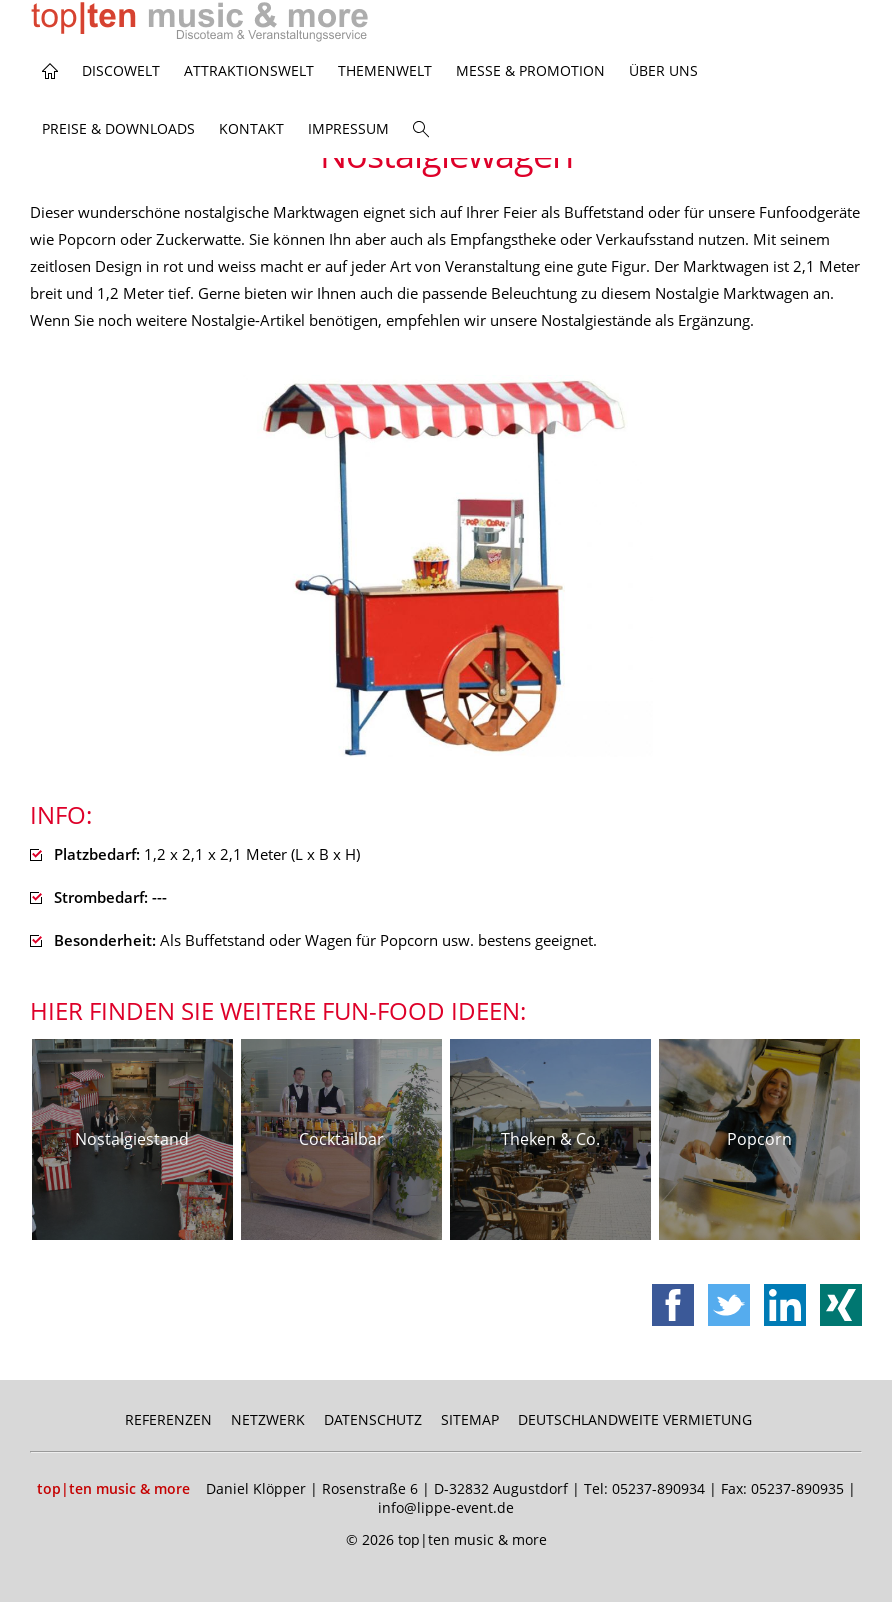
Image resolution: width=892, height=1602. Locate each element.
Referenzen (168, 1419)
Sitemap (470, 1419)
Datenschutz (373, 1419)
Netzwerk (268, 1419)
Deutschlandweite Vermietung (635, 1419)
